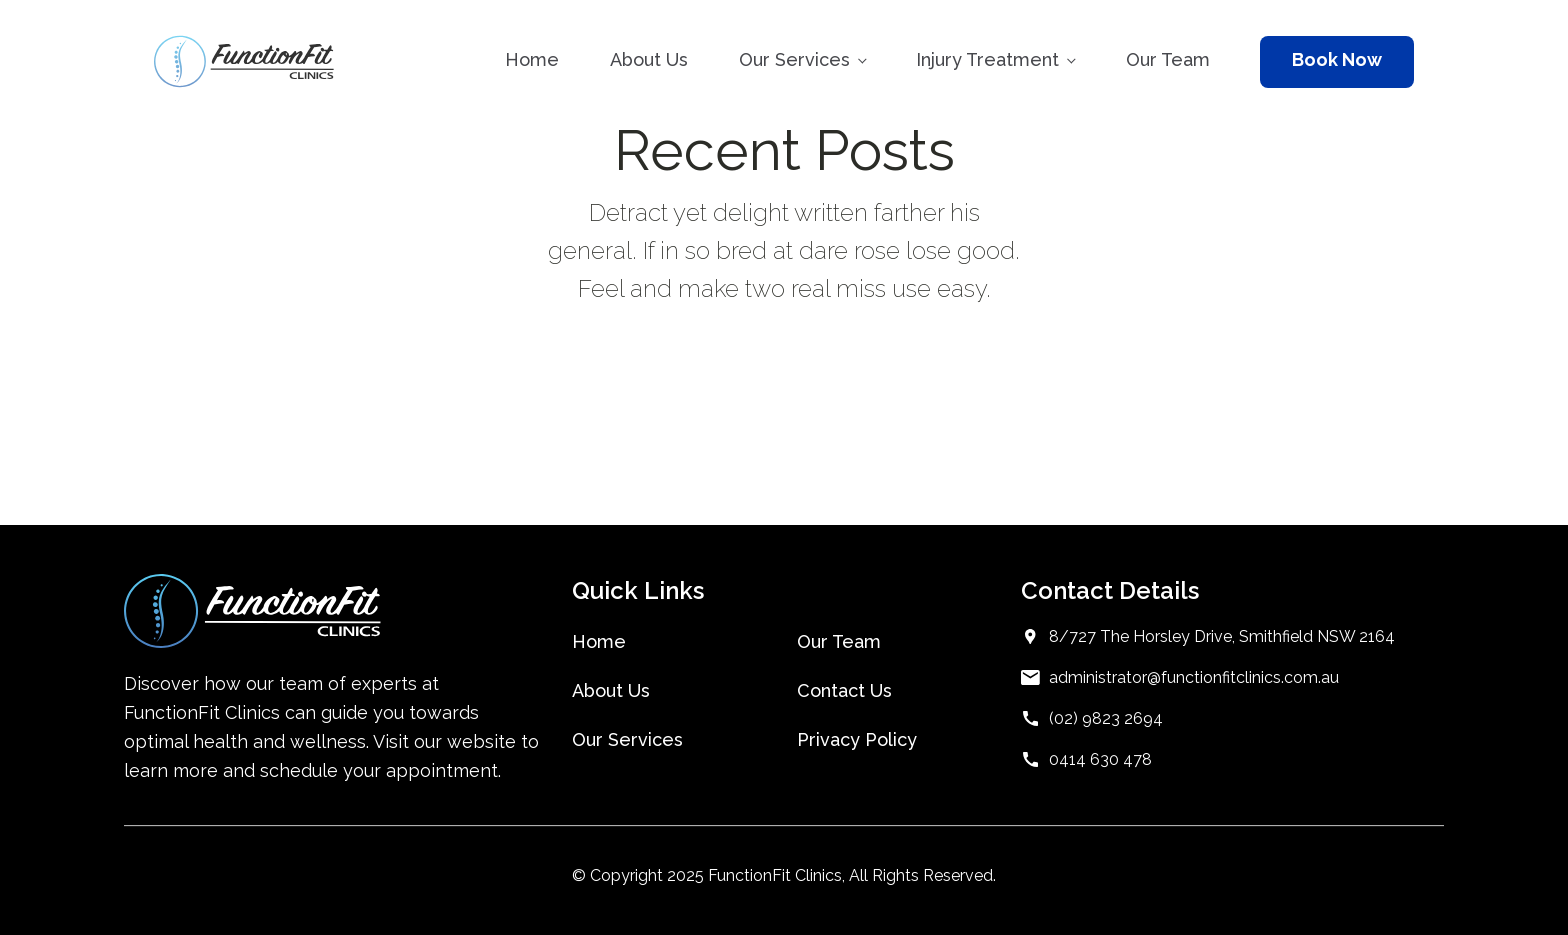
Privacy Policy (857, 739)
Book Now (1337, 59)
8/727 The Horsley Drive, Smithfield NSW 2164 (1222, 636)
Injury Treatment (987, 59)
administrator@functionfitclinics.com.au (1194, 677)
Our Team (1168, 59)
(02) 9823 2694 (1106, 718)
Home (532, 59)
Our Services (794, 59)
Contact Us (844, 690)
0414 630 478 (1100, 759)
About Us (649, 59)
